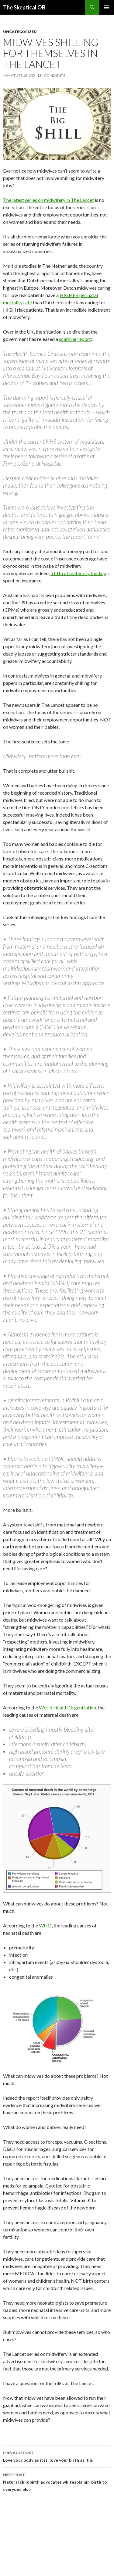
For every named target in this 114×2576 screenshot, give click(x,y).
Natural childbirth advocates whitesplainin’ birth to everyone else (57, 2481)
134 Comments (51, 75)
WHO (45, 1925)
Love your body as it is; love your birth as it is (57, 2456)
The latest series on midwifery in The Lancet (48, 200)
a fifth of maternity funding (78, 573)
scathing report (75, 339)
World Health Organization (67, 1707)
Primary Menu (106, 7)
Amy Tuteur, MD (20, 75)
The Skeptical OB (24, 7)
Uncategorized (19, 31)
